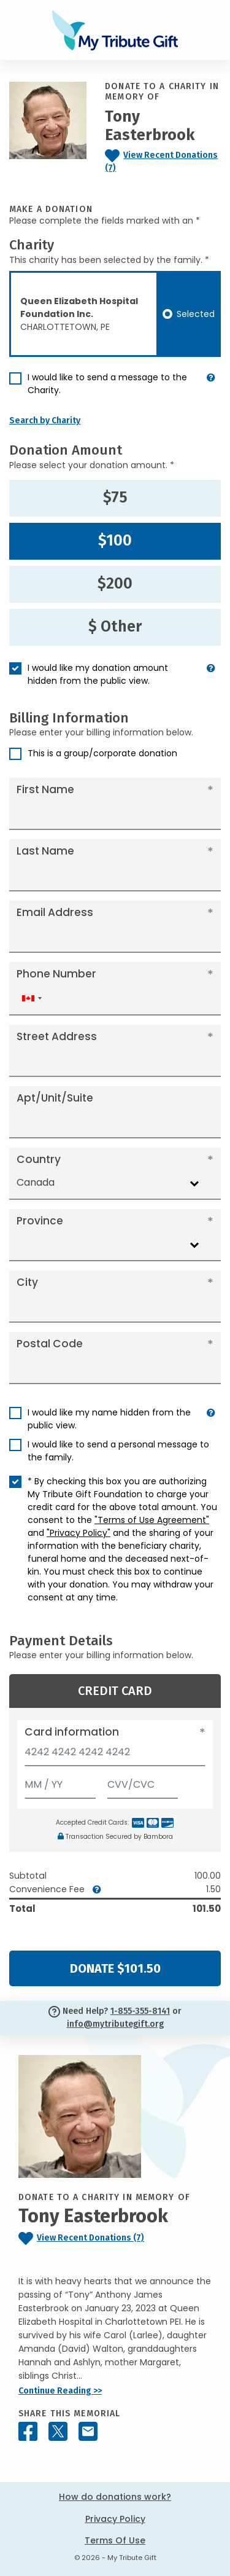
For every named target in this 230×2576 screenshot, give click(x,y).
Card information (72, 1732)
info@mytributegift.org (115, 2024)
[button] (211, 389)
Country (39, 1159)
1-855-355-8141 (140, 2011)
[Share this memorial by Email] (88, 2431)
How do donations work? (115, 2497)
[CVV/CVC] (142, 1782)
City (27, 1282)
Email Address (55, 912)
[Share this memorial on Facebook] (28, 2431)
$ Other (115, 626)
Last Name (45, 851)
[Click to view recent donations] (163, 162)
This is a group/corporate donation (102, 753)
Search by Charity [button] (44, 420)
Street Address (57, 1036)
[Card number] (115, 1755)
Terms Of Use (115, 2540)
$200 (115, 583)
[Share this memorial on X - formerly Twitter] (58, 2431)
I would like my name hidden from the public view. (109, 1418)
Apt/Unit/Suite (55, 1097)
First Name (45, 789)
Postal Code (50, 1343)
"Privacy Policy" (78, 1533)
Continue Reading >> (60, 2391)
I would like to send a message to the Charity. (107, 383)
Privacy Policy (115, 2519)
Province (40, 1220)
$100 (115, 540)
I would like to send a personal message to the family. (118, 1450)
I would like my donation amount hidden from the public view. (98, 674)
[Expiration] (60, 1782)
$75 (115, 497)
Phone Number (56, 973)
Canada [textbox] (36, 1182)
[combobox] (31, 999)
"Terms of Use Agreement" (151, 1520)
